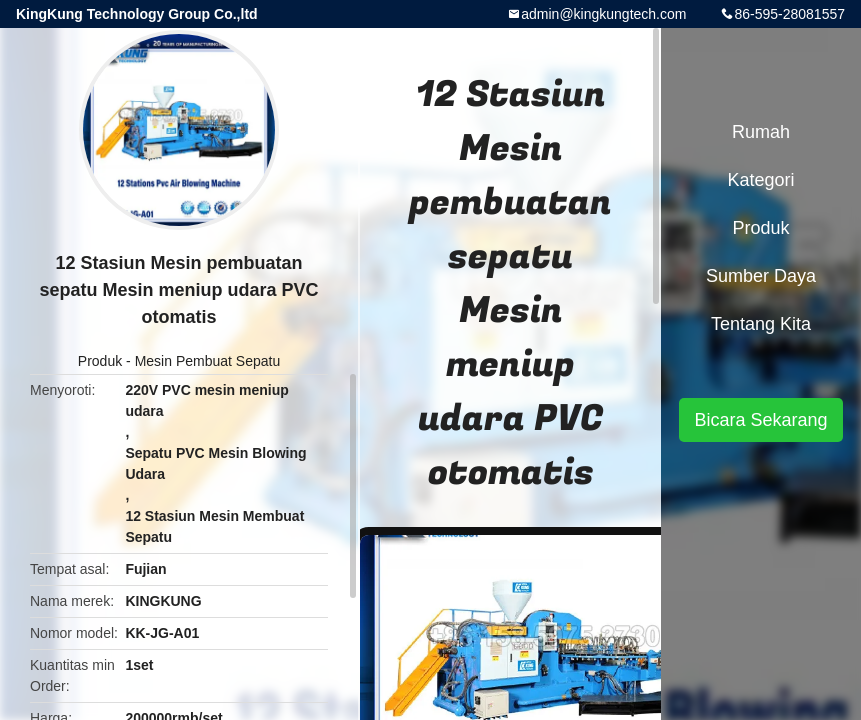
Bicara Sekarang (760, 420)
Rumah (761, 132)
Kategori (760, 180)
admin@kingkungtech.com (603, 14)
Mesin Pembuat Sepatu (208, 361)
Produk (100, 361)
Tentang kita (761, 324)
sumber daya (761, 276)
